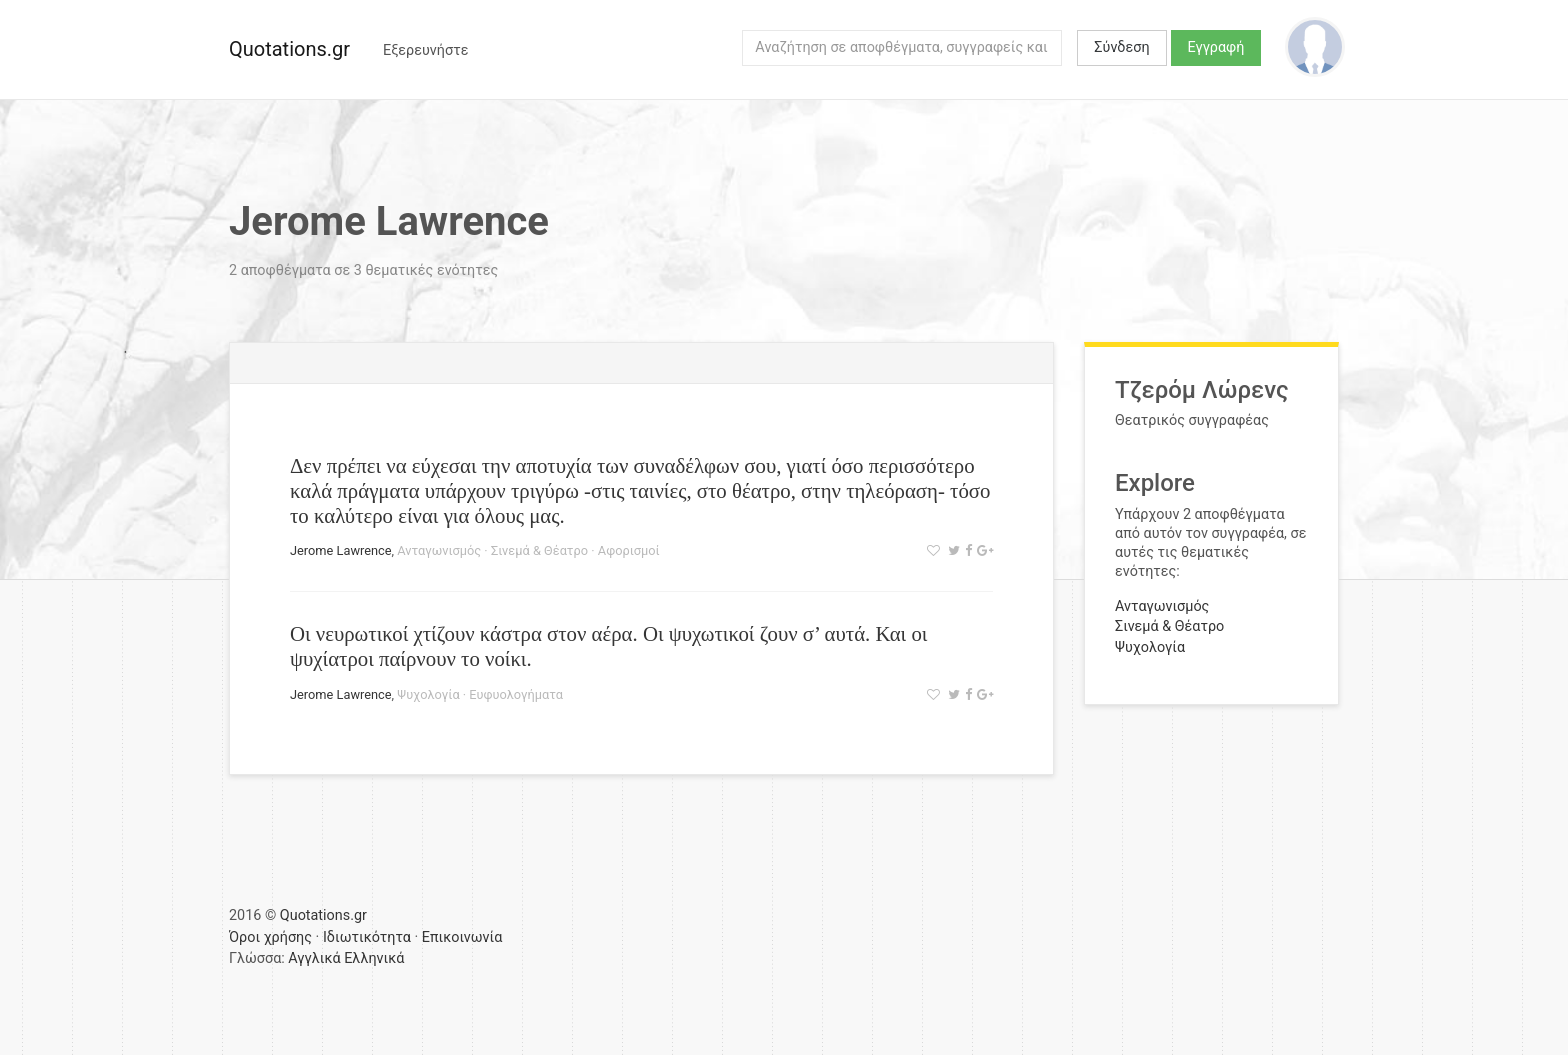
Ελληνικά (374, 958)
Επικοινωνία (462, 937)
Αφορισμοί (629, 550)
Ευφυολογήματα (516, 694)
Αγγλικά (314, 958)
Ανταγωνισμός (439, 550)
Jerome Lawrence (341, 550)
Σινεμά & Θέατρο (539, 550)
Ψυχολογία (428, 694)
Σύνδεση (1121, 47)
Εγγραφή (1216, 47)
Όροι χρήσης (270, 937)
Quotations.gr (289, 49)
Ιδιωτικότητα (367, 937)
